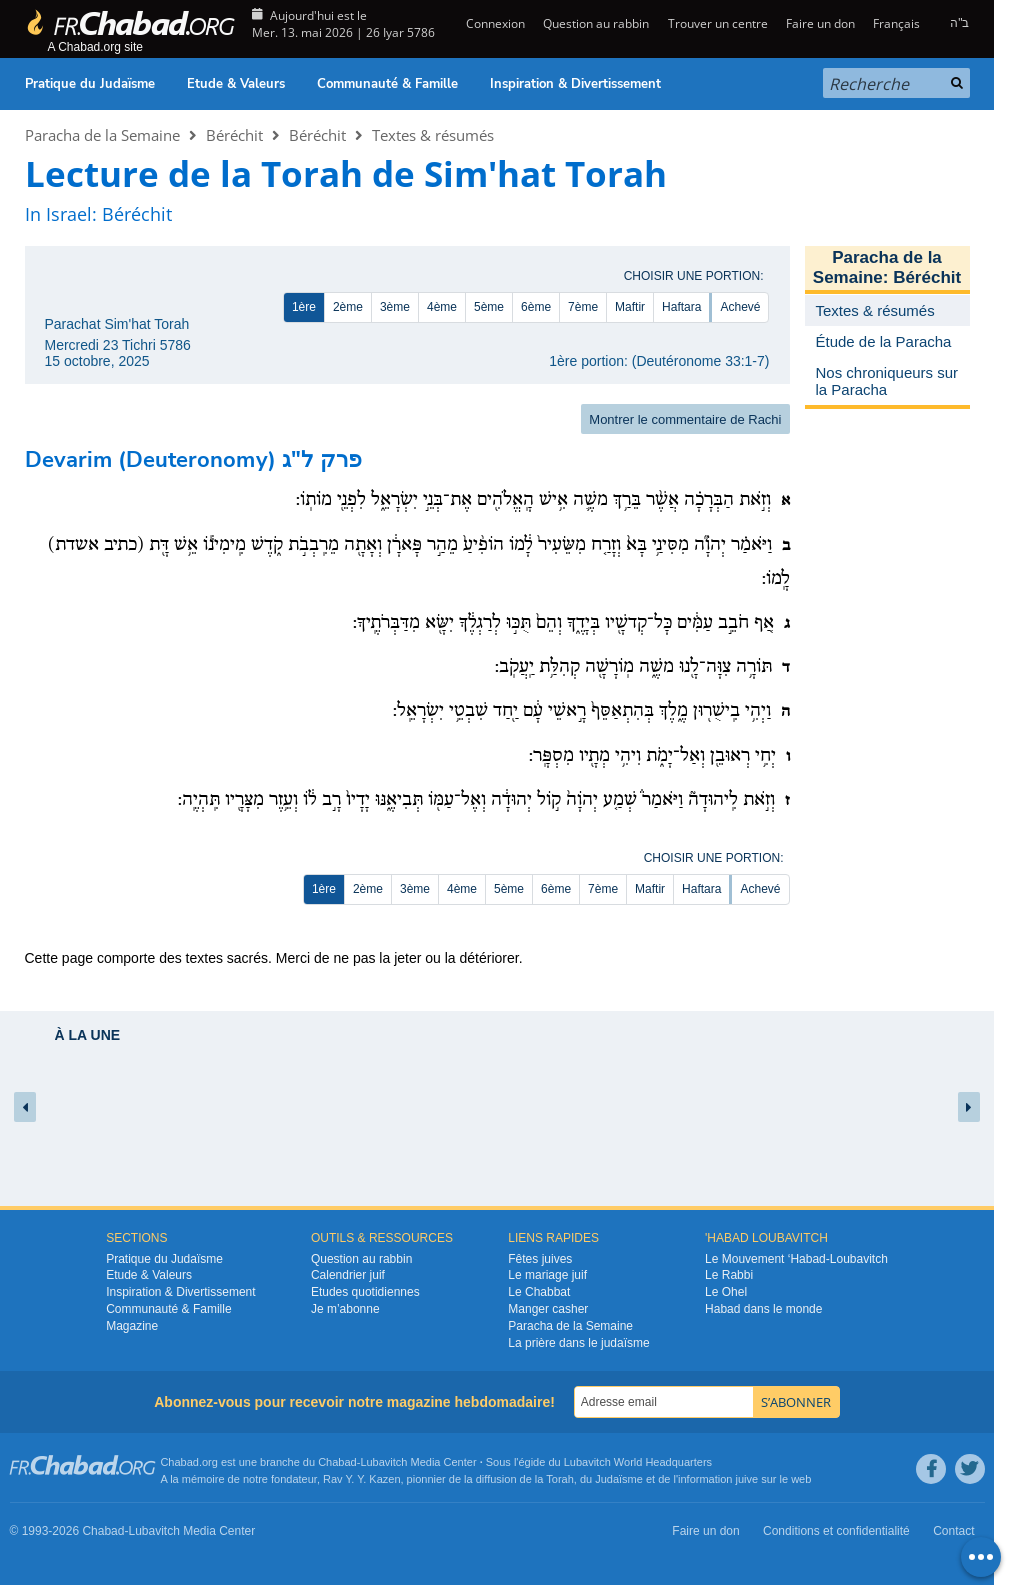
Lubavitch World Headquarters (638, 1462)
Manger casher (548, 1309)
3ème (395, 307)
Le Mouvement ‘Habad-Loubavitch (796, 1259)
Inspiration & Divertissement (575, 84)
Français (896, 23)
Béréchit (234, 135)
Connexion (494, 23)
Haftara (681, 307)
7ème (583, 307)
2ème (348, 307)
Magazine (132, 1326)
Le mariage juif (547, 1275)
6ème (536, 307)
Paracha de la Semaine (102, 135)
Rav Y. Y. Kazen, (363, 1479)
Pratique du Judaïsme (90, 84)
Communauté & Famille (387, 84)
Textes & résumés (433, 135)
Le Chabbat (539, 1292)
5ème (489, 307)
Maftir (630, 307)
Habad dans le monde (763, 1309)
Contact (953, 1531)
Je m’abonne (345, 1309)
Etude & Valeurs (236, 84)
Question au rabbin (596, 23)
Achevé (740, 307)
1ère (304, 307)
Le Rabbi (729, 1275)
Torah (560, 1479)
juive (747, 1479)
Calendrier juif (348, 1275)
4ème (442, 307)
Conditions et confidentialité (836, 1531)
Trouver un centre (718, 23)
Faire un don (820, 23)
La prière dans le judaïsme (578, 1343)
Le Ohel (726, 1292)
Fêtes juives (540, 1259)
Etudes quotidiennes (365, 1292)
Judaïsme (619, 1479)
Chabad (337, 1462)
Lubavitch (383, 1462)
